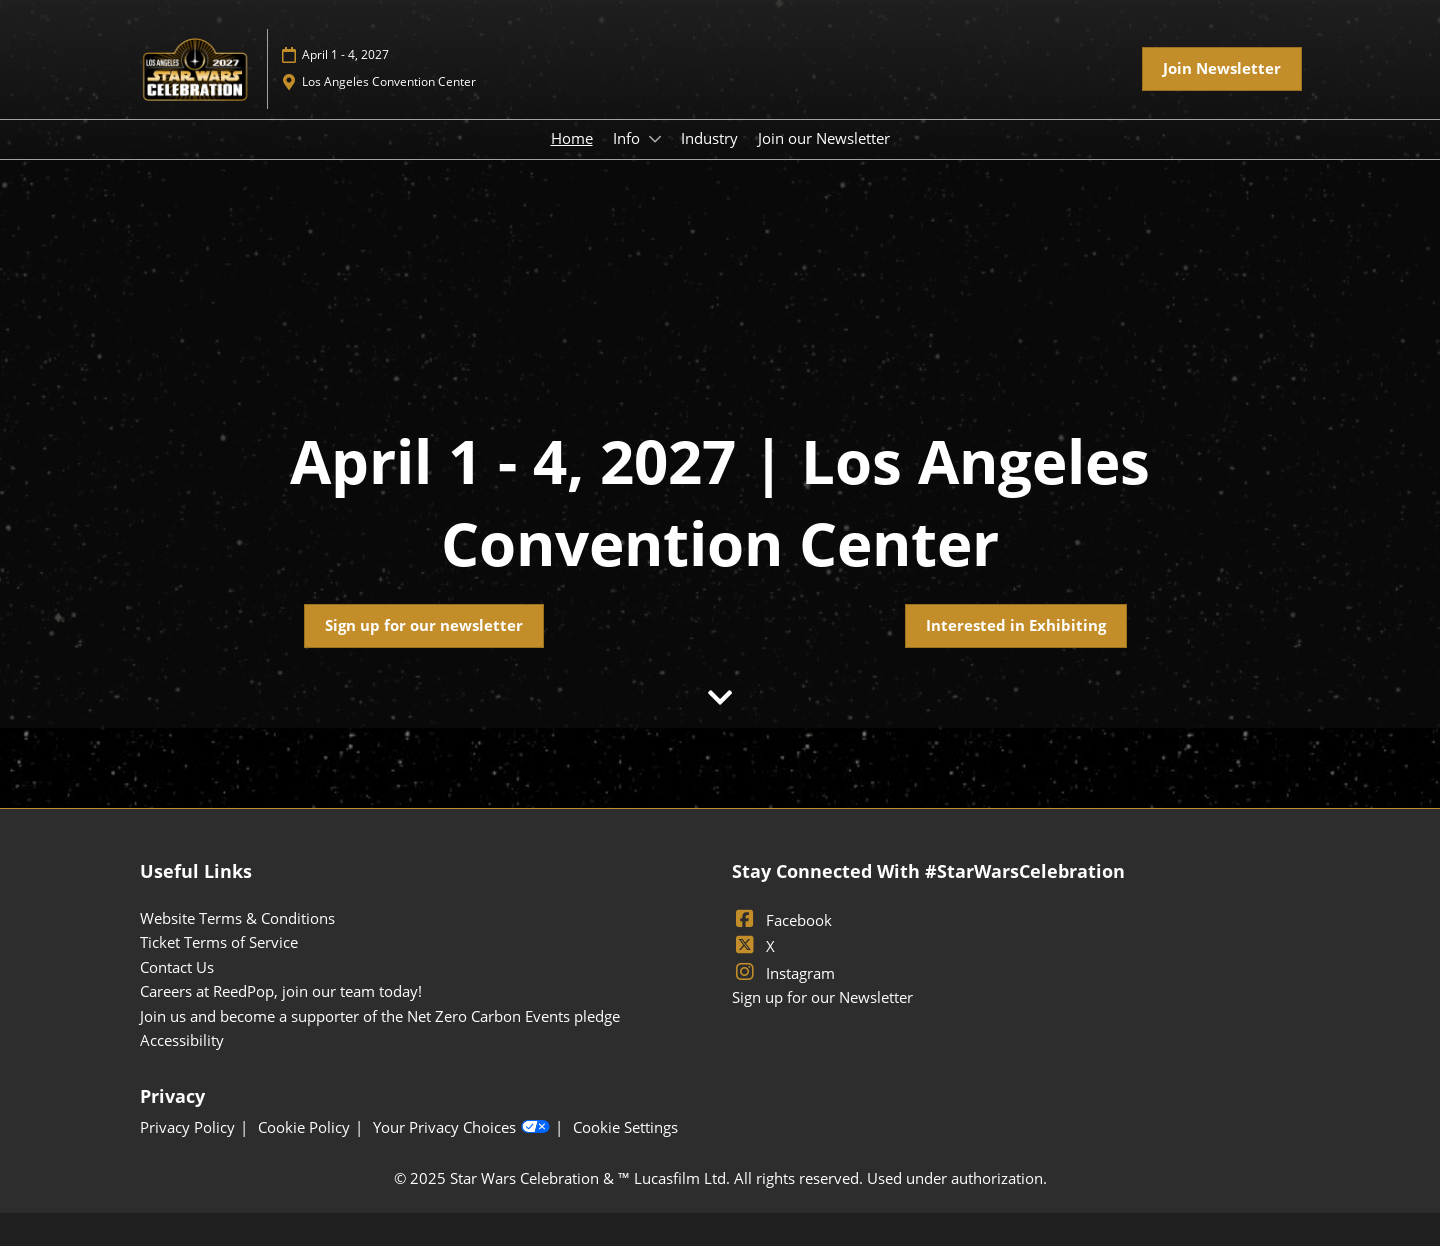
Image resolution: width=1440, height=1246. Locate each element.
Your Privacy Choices (461, 1128)
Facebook (782, 920)
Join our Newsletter (824, 138)
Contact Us (177, 967)
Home (572, 138)
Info (628, 138)
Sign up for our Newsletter (822, 997)
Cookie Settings (625, 1127)
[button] (1222, 69)
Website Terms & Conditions (237, 918)
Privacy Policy (187, 1127)
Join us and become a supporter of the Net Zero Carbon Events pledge (380, 1016)
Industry (709, 138)
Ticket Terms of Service (219, 942)
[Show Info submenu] (655, 139)
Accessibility (182, 1040)
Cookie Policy (304, 1127)
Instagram (783, 973)
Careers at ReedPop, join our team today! (281, 991)
